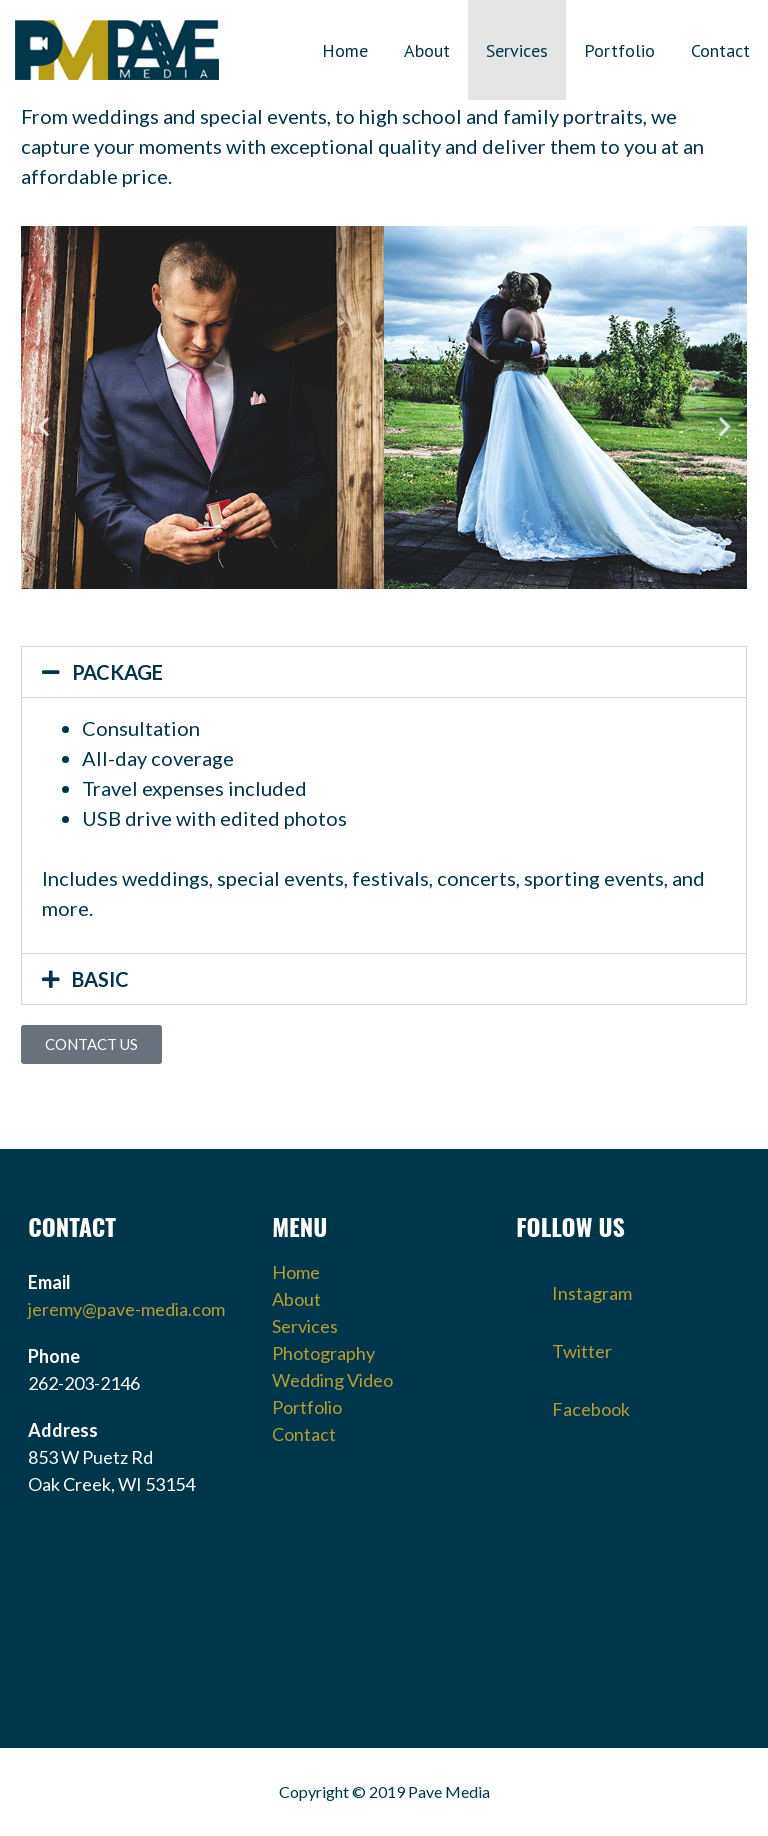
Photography (323, 1353)
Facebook (573, 1403)
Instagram (574, 1287)
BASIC (100, 979)
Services (517, 50)
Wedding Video (332, 1380)
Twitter (564, 1345)
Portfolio (619, 50)
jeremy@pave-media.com (126, 1309)
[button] (43, 425)
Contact (720, 50)
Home (345, 50)
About (427, 50)
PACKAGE (117, 672)
